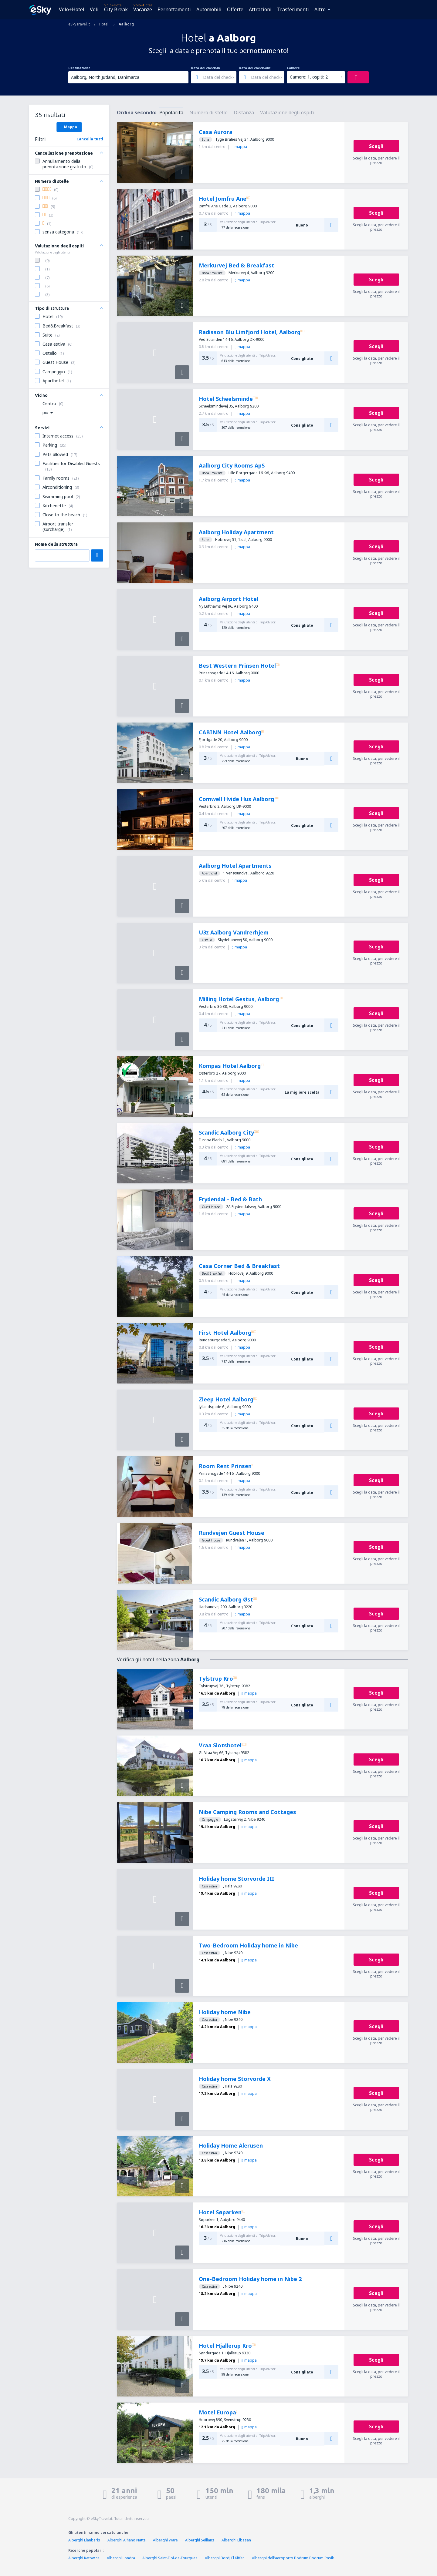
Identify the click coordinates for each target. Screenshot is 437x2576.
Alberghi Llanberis (84, 2540)
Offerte (235, 9)
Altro (320, 9)
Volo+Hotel (71, 9)
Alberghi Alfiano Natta (126, 2540)
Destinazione (79, 68)
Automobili (209, 9)
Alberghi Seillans (199, 2540)
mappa (239, 146)
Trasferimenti (293, 9)
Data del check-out (255, 68)
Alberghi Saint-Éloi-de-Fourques (170, 2558)
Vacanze (142, 9)
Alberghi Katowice (84, 2558)
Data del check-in (205, 68)
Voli (94, 9)
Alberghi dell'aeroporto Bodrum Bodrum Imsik (293, 2558)
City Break (116, 9)
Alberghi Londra (121, 2558)
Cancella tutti (89, 139)
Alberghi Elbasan (236, 2540)
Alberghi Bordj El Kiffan (225, 2558)
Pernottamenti (174, 9)
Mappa (69, 126)
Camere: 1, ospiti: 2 (309, 77)
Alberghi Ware (165, 2540)
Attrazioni (260, 9)
